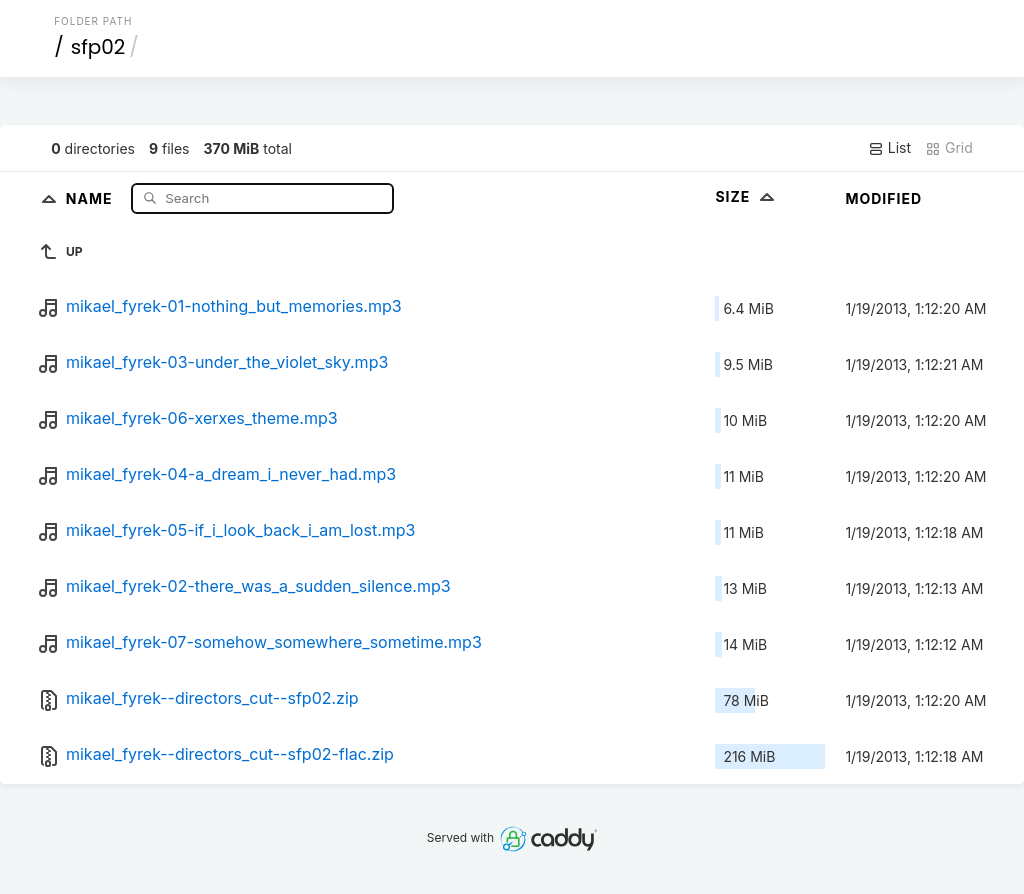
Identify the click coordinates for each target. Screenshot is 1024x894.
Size (746, 196)
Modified (883, 198)
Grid (949, 148)
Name (91, 197)
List (889, 148)
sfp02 (98, 47)
